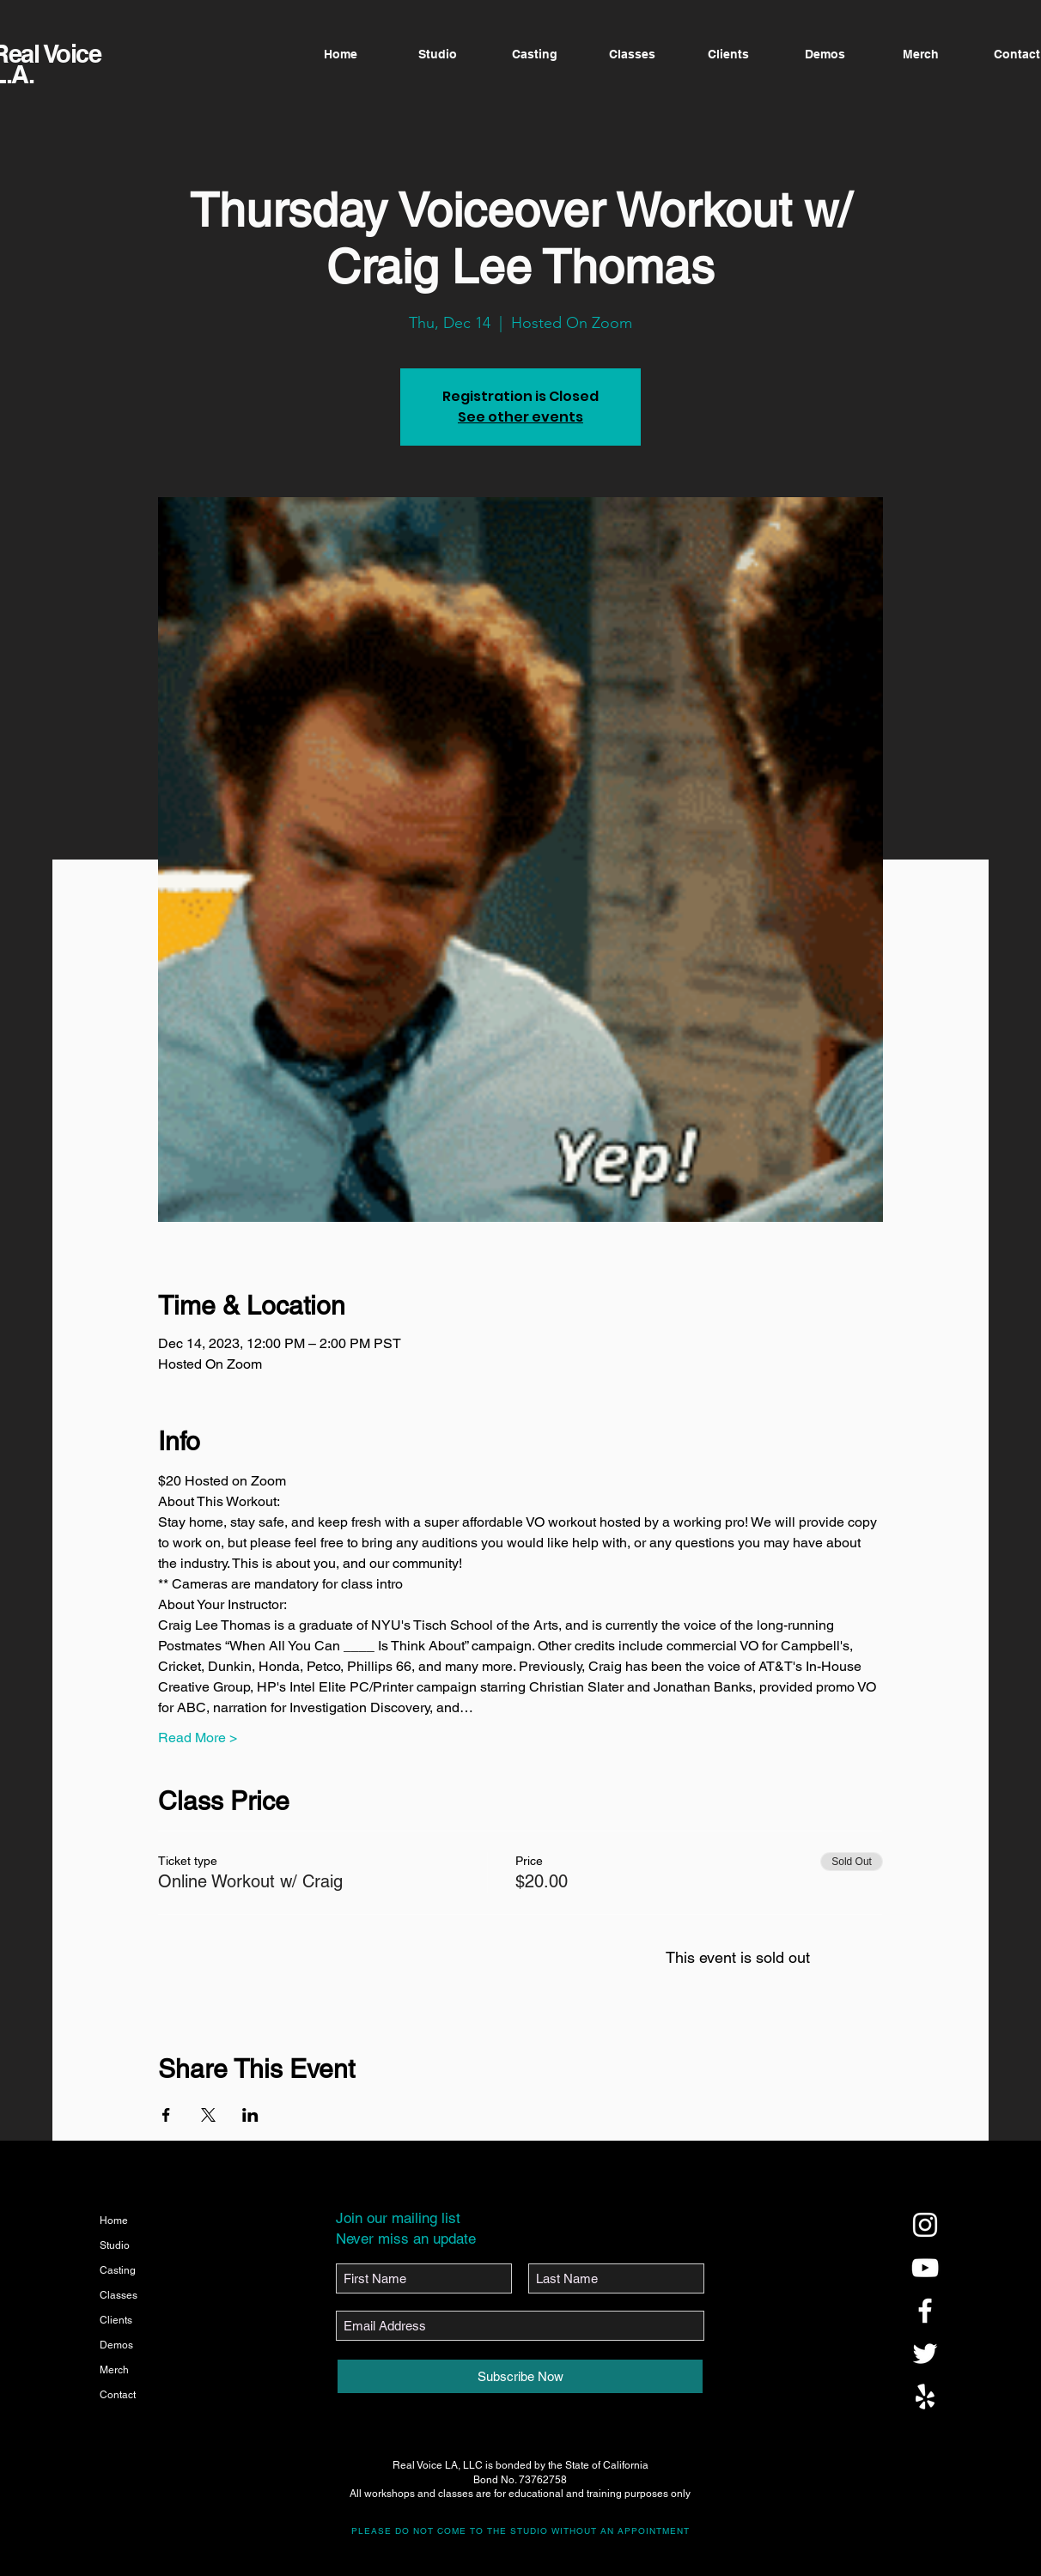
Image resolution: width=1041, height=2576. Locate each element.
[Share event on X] (208, 2115)
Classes (118, 2295)
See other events (520, 417)
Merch (114, 2370)
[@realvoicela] (925, 2224)
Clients (116, 2320)
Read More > (197, 1737)
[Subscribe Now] (520, 2376)
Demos (116, 2345)
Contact (118, 2395)
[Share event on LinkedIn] (250, 2115)
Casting (118, 2270)
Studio (115, 2245)
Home (114, 2221)
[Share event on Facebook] (166, 2115)
